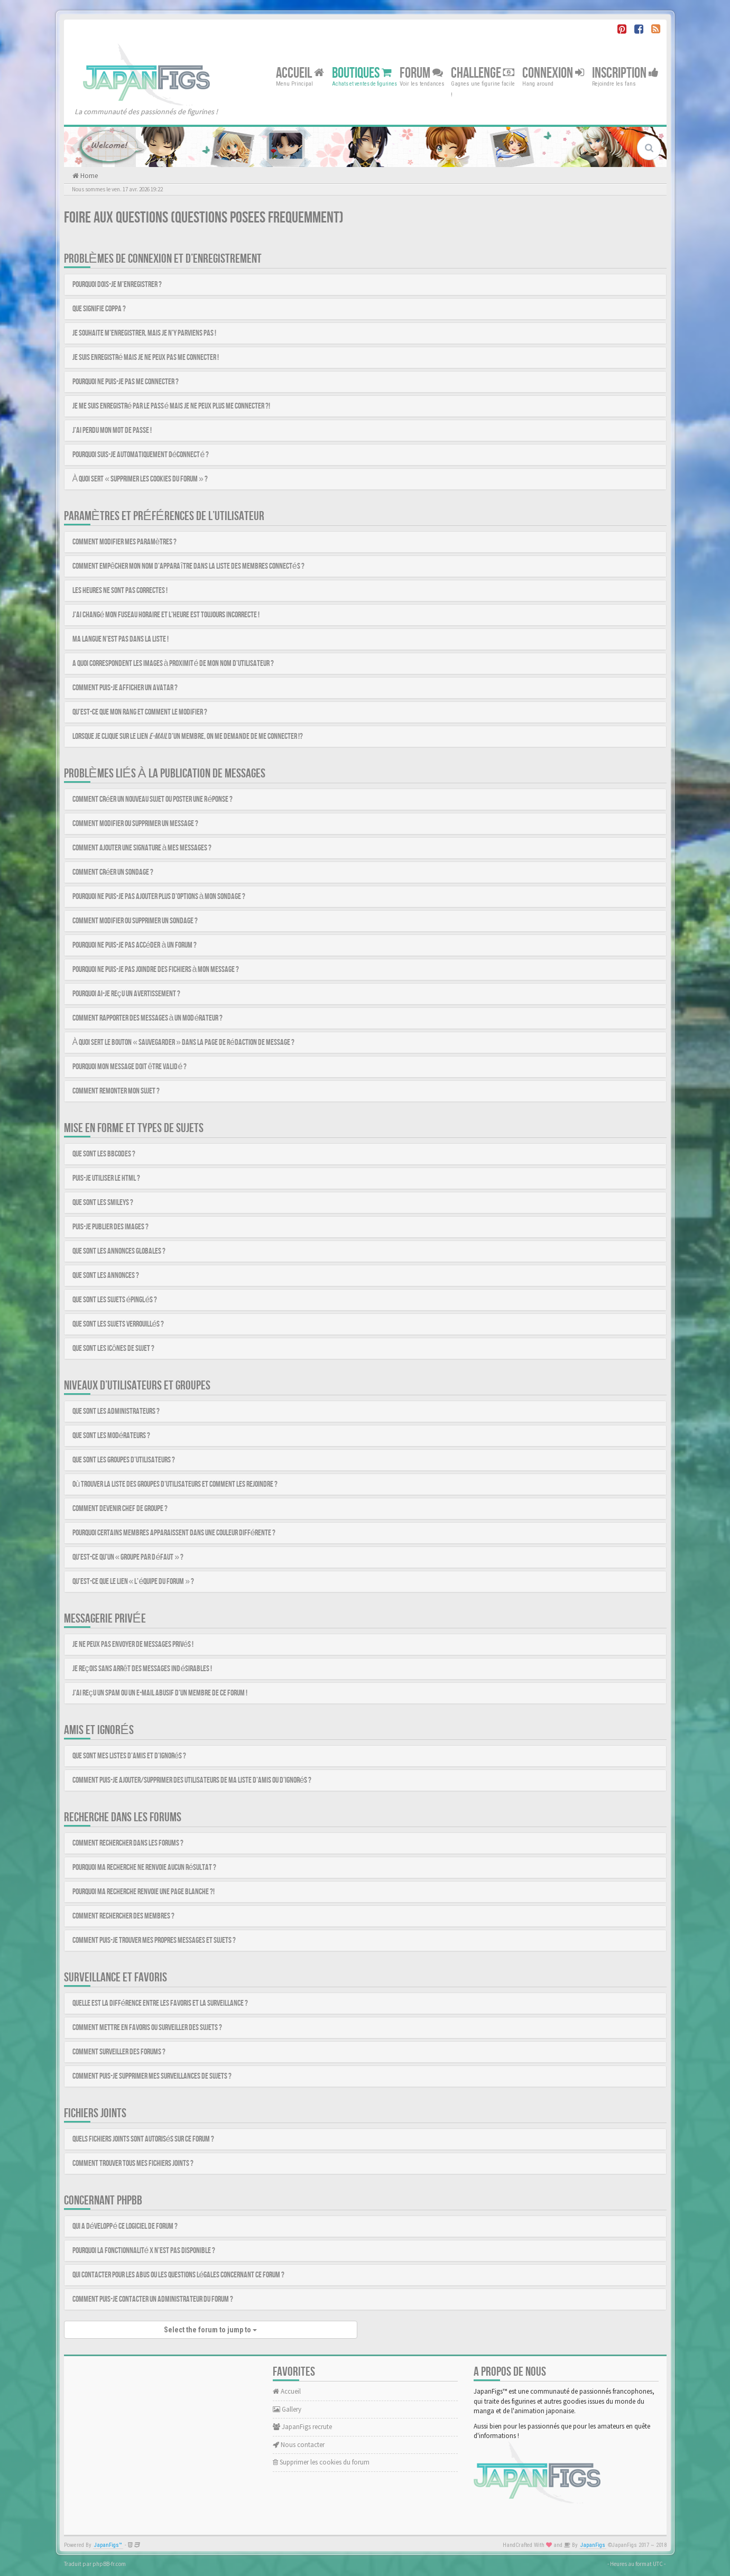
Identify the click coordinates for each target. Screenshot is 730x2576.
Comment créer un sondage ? (113, 872)
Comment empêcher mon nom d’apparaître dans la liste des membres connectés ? (188, 566)
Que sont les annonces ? (105, 1276)
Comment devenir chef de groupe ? (120, 1509)
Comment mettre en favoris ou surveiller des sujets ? (147, 2028)
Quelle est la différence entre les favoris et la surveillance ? (160, 2003)
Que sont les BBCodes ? (103, 1154)
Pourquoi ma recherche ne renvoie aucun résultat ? (144, 1867)
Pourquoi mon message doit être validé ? (129, 1067)
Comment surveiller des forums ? (118, 2052)
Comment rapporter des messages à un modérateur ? (147, 1018)
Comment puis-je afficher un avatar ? (125, 688)
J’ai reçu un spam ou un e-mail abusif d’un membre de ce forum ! (159, 1693)
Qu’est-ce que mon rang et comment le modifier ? (139, 712)
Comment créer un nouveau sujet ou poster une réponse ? (152, 799)
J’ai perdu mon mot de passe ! (112, 430)
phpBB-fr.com (109, 2564)
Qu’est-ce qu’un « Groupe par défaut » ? (128, 1557)
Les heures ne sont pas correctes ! (120, 591)
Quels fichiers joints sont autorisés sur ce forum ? (143, 2139)
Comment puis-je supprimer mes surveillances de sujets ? (152, 2076)
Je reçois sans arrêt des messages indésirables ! (142, 1669)
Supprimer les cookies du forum (321, 2462)
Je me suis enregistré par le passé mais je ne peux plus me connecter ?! (171, 406)
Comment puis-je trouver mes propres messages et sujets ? (154, 1940)
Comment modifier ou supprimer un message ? (135, 824)
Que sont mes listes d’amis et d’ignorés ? (129, 1756)
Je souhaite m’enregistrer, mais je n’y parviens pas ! (144, 333)
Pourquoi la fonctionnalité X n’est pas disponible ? (144, 2251)
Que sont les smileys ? (102, 1203)
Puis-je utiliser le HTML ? (106, 1178)
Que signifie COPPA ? (99, 309)
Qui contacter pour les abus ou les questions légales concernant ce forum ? (178, 2275)
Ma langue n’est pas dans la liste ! (120, 639)
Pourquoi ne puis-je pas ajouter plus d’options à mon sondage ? (159, 897)
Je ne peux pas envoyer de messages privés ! (133, 1644)
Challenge (482, 72)
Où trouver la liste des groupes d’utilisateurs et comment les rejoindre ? (175, 1484)
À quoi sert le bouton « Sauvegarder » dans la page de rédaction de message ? (183, 1042)
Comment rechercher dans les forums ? (127, 1843)
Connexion (553, 72)
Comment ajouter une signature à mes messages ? (142, 848)
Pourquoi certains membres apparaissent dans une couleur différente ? (174, 1533)
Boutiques (362, 72)
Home (88, 175)
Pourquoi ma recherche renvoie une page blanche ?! (143, 1892)
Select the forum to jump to (210, 2329)
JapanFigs (592, 2545)
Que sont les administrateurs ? (116, 1411)
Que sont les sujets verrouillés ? (118, 1324)
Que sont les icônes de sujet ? (113, 1348)
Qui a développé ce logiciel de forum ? (125, 2226)
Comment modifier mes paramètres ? (124, 542)
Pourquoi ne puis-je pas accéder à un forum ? (134, 945)
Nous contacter (299, 2444)
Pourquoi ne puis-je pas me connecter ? (125, 382)
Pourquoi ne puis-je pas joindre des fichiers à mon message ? (155, 970)
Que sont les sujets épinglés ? (115, 1300)
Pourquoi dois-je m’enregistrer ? (117, 285)
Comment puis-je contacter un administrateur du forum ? (152, 2299)
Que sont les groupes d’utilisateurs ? (123, 1460)
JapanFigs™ (108, 2545)
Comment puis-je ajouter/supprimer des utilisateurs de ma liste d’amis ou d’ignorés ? (192, 1780)
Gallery (287, 2409)
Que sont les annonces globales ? (118, 1251)
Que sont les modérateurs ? (111, 1436)
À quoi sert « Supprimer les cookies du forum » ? (140, 479)
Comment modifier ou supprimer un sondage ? (135, 921)
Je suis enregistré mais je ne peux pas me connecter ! (145, 358)
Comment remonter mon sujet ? (116, 1091)
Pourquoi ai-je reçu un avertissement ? (126, 994)
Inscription (625, 72)
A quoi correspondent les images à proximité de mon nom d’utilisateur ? (173, 664)
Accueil (300, 72)
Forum (421, 72)
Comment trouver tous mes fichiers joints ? (132, 2163)
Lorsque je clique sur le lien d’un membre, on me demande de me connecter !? (187, 736)
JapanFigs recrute (302, 2426)
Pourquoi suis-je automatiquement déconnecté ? (140, 455)
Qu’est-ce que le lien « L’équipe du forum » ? (133, 1582)
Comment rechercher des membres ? (123, 1916)
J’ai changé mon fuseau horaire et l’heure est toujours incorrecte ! (166, 615)
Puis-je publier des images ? (110, 1227)
